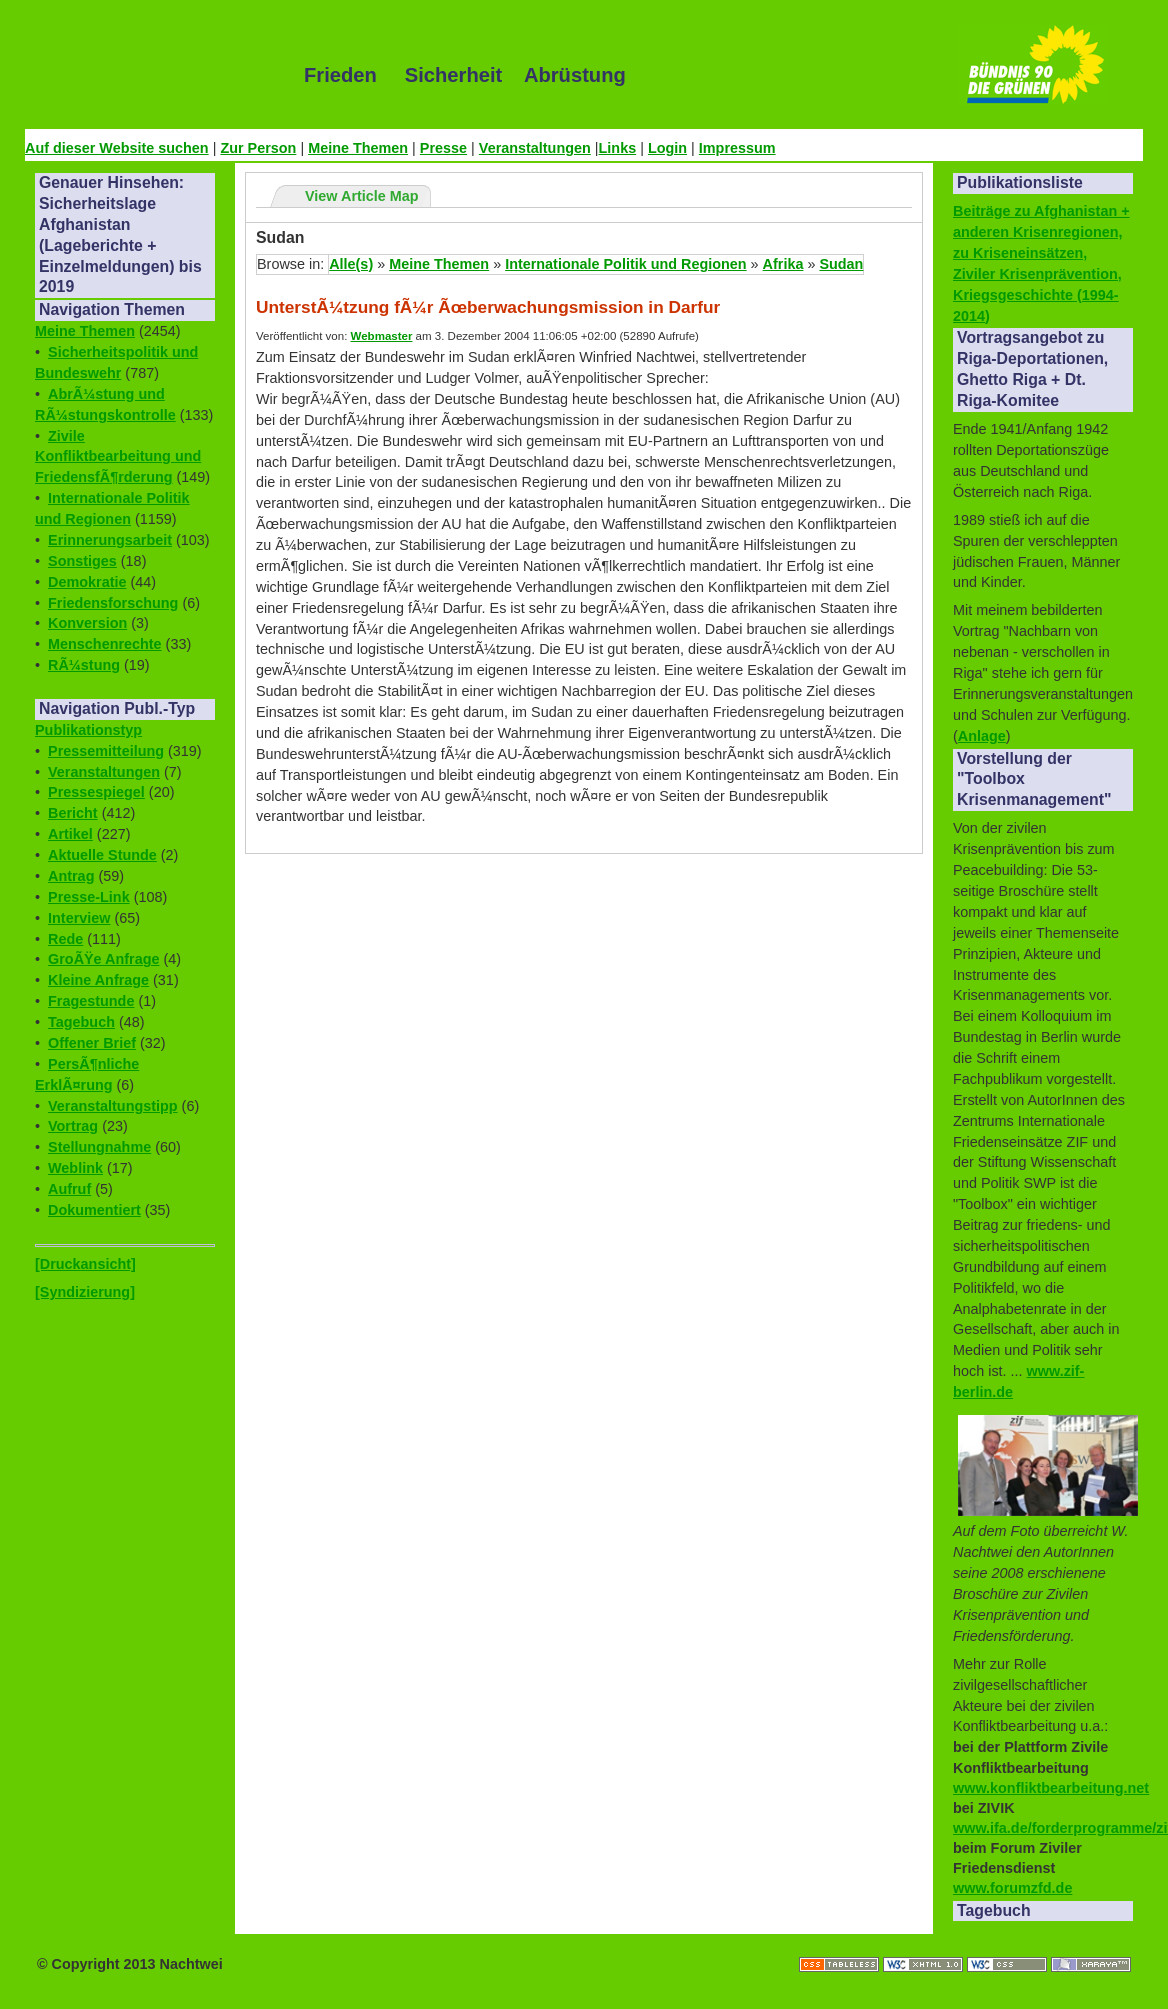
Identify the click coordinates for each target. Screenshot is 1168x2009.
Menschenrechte (105, 644)
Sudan (841, 264)
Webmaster (382, 336)
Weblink (75, 1168)
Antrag (71, 876)
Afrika (783, 264)
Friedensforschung (113, 603)
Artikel (70, 834)
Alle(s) (351, 264)
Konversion (87, 623)
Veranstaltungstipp (113, 1106)
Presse (443, 148)
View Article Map (362, 196)
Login (667, 148)
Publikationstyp (88, 730)
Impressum (737, 148)
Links (618, 148)
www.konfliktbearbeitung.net (1051, 1788)
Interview (79, 918)
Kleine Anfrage (98, 980)
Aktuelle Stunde (102, 855)
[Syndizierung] (85, 1292)
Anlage (982, 736)
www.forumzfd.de (1012, 1888)
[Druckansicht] (85, 1264)
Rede (65, 939)
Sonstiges (82, 561)
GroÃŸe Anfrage (103, 959)
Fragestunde (91, 1001)
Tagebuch (81, 1022)
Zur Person (258, 148)
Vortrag (73, 1126)
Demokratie (87, 582)
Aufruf (69, 1189)
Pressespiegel (96, 792)
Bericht (73, 813)
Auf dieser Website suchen (117, 148)
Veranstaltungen (535, 148)
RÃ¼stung (84, 665)
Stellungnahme (99, 1147)
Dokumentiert (94, 1210)
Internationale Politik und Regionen (625, 264)
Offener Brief (92, 1043)
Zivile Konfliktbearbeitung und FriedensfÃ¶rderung (118, 457)
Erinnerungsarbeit (110, 540)
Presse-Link (89, 897)
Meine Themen (358, 148)
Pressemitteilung (106, 751)
